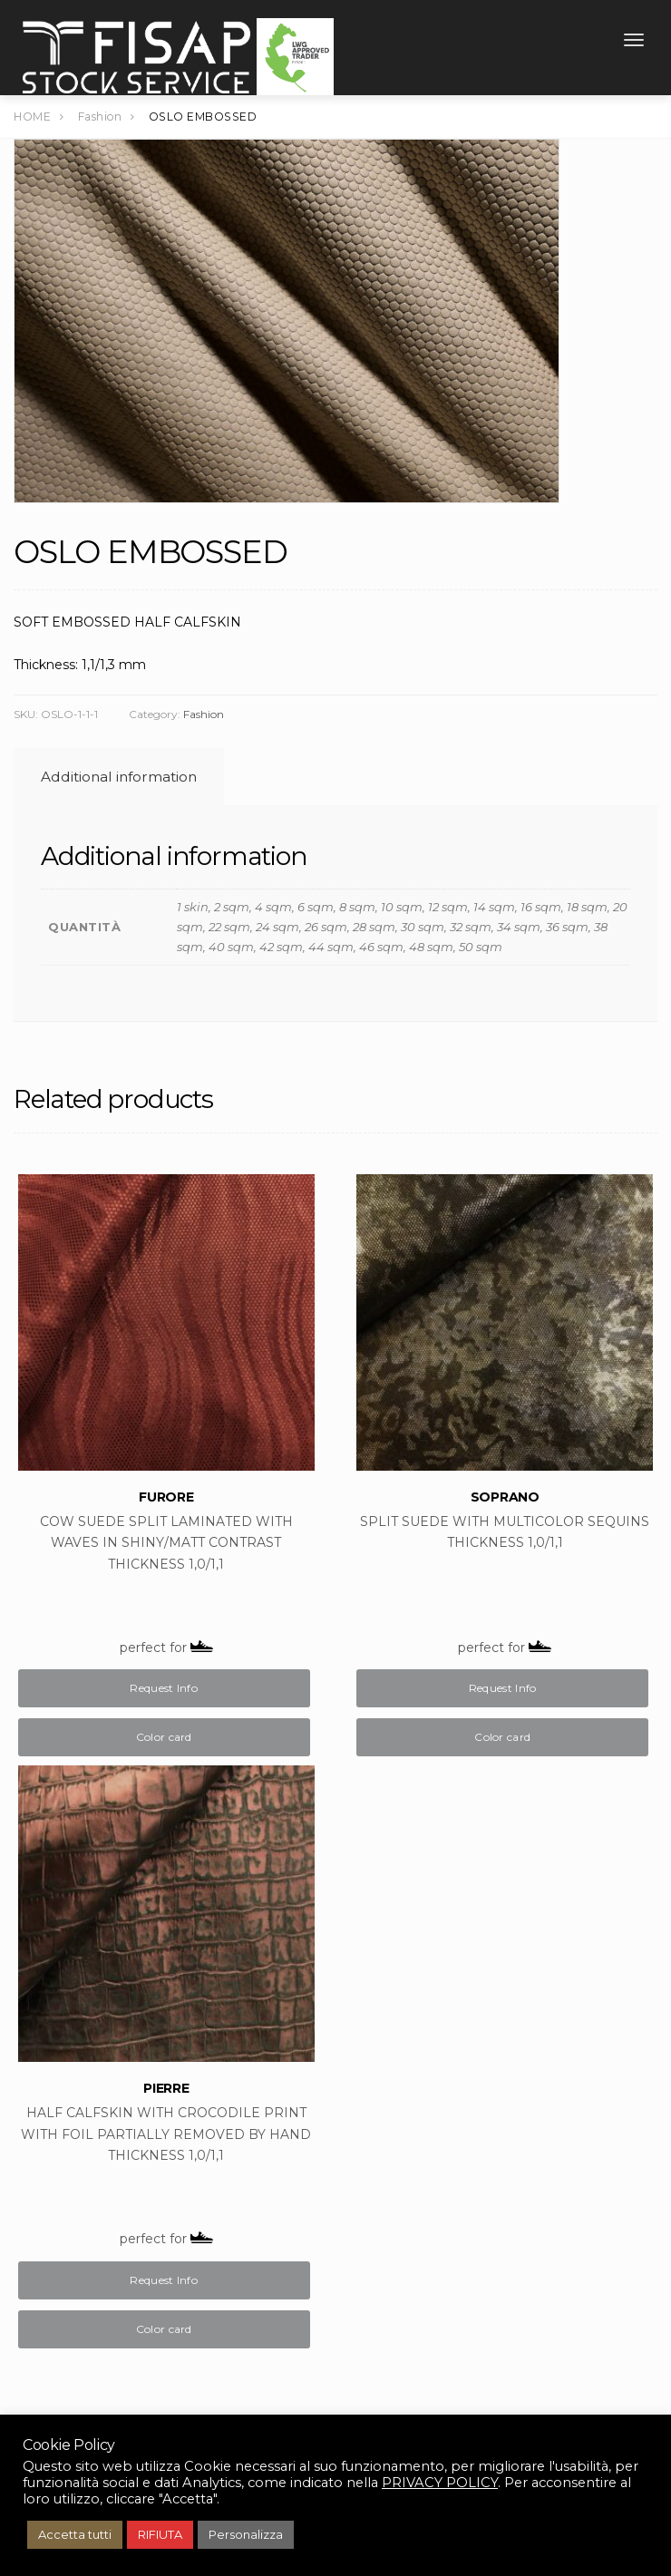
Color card (164, 1737)
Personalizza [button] (246, 2534)
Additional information (119, 776)
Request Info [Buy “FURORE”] (164, 1688)
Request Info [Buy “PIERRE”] (164, 2280)
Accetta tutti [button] (75, 2534)
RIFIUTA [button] (160, 2534)
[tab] (116, 776)
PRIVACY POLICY (440, 2482)
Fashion (203, 714)
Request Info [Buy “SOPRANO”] (503, 1688)
